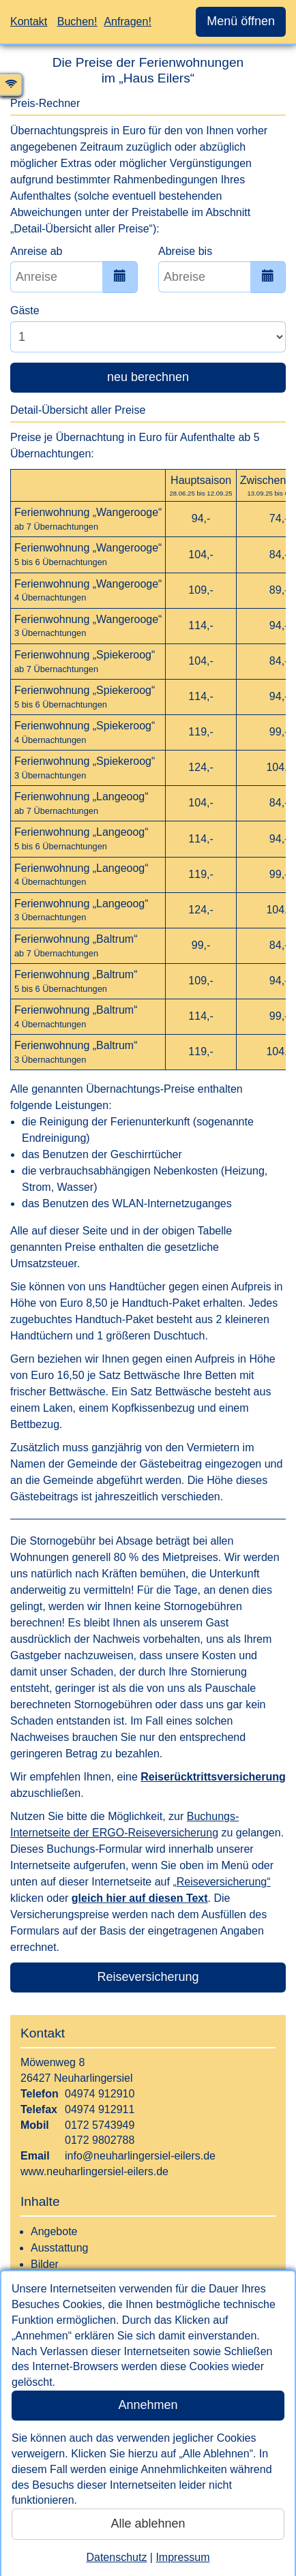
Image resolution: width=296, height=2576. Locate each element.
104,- (200, 554)
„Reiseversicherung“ (221, 1882)
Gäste (25, 310)
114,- (200, 625)
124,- (200, 767)
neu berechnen (148, 377)
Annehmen (147, 2405)
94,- (201, 518)
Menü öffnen (241, 21)
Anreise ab (36, 251)
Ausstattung (60, 2248)
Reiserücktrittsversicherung (213, 1777)
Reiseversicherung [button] (147, 1977)
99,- (201, 945)
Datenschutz (116, 2557)
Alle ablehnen (147, 2523)
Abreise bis (185, 251)
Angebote (54, 2231)
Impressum (182, 2557)
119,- (200, 732)
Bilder (45, 2264)
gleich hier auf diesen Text (140, 1898)
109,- (200, 590)
